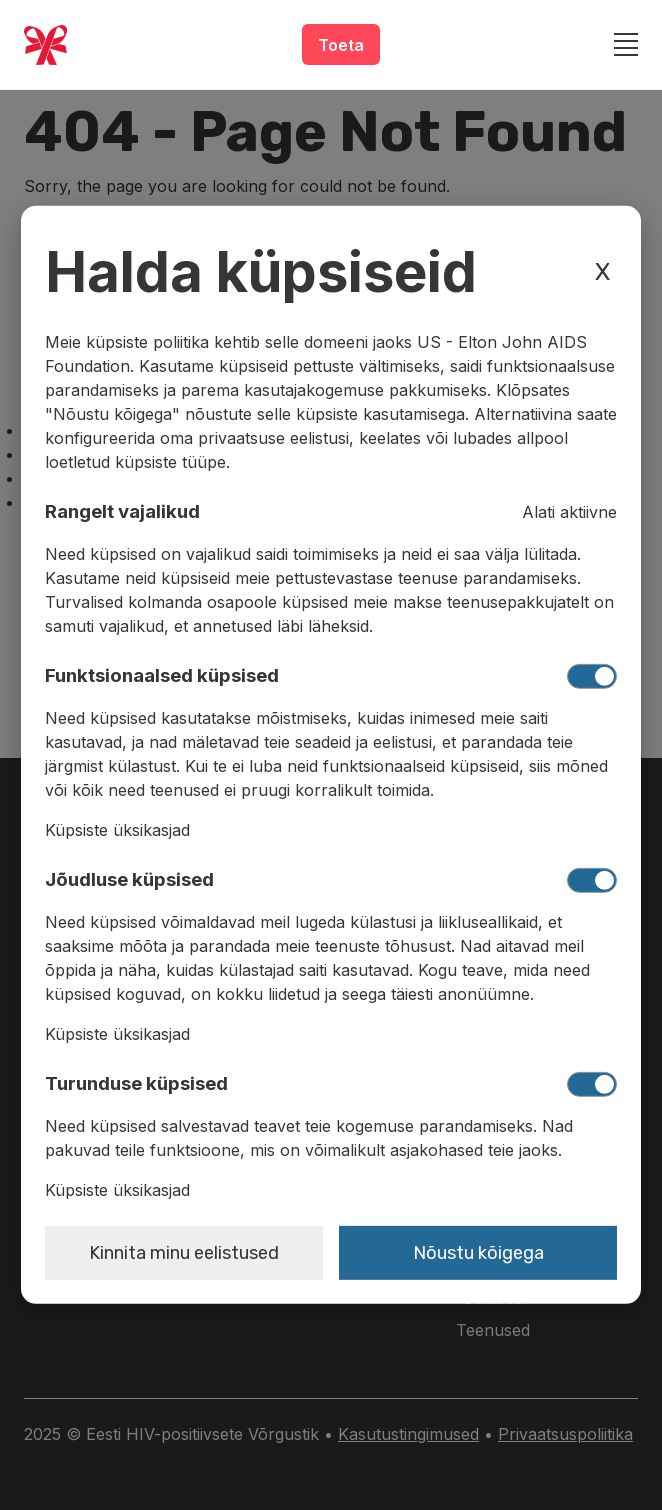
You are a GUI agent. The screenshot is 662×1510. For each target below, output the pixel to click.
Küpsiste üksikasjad (117, 830)
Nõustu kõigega (478, 1253)
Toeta (341, 45)
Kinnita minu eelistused (184, 1253)
